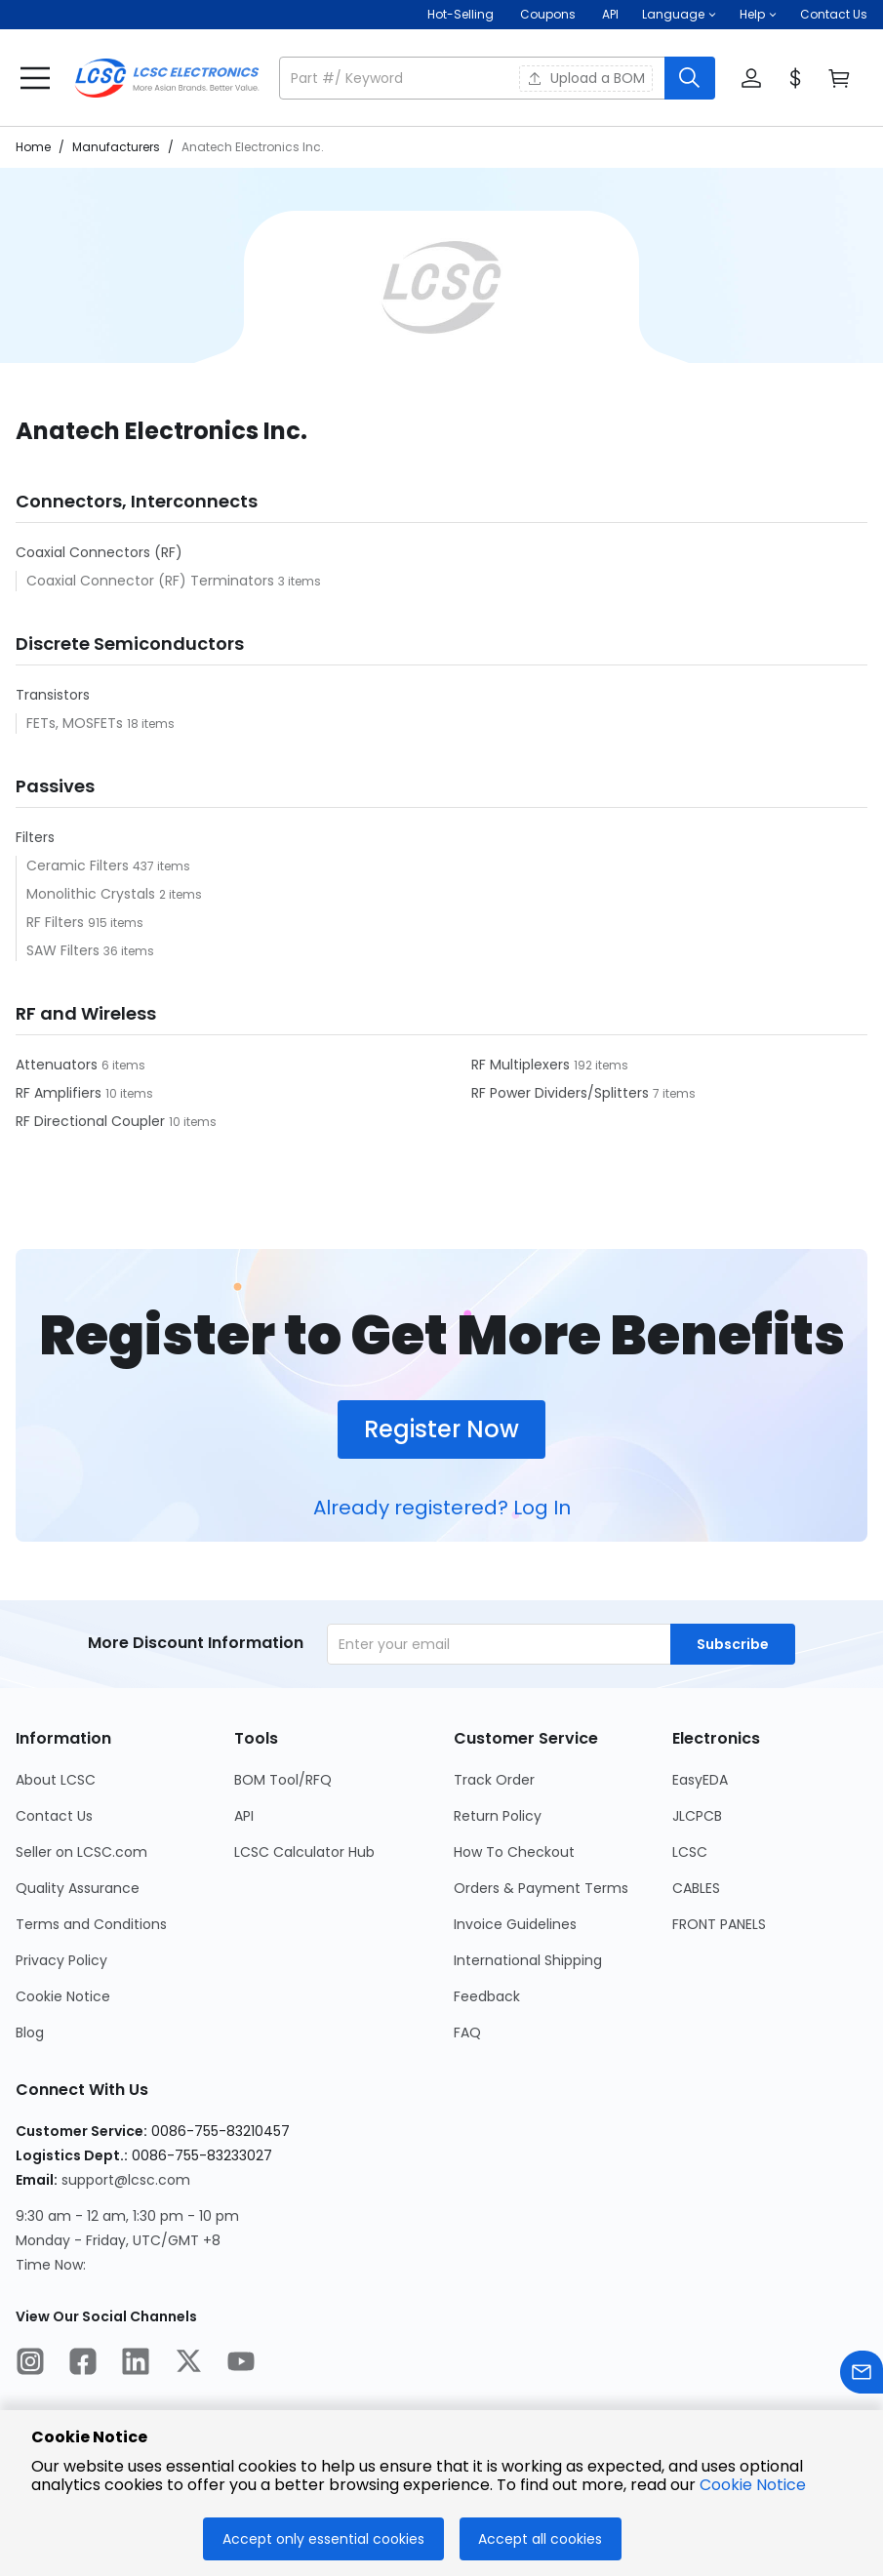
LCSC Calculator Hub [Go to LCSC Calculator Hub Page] (304, 1852)
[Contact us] (861, 2375)
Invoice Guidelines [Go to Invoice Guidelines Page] (515, 1924)
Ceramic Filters (79, 865)
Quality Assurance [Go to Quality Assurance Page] (78, 1888)
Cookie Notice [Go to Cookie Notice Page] (63, 1996)
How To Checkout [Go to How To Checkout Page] (514, 1852)
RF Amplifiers (60, 1093)
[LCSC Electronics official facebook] (83, 2364)
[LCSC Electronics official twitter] (188, 2364)
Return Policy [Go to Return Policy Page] (498, 1816)
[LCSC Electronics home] (167, 78)
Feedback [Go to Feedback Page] (487, 1996)
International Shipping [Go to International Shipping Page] (528, 1960)
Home (33, 147)
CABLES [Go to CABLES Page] (696, 1888)
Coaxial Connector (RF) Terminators (152, 580)
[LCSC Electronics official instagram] (30, 2364)
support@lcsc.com (125, 2180)
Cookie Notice (753, 2485)
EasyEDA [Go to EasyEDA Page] (700, 1780)
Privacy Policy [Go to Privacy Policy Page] (61, 1960)
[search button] (689, 78)
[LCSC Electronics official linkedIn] (135, 2364)
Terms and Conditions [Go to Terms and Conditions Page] (91, 1924)
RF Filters (57, 922)
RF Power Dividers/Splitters (562, 1093)
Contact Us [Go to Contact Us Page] (54, 1816)
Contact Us (833, 14)
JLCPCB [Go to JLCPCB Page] (697, 1816)
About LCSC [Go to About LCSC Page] (56, 1780)
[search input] (474, 78)
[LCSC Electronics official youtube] (241, 2364)
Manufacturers (116, 147)
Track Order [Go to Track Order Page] (494, 1780)
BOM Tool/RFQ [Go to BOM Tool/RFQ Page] (283, 1780)
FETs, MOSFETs (76, 723)
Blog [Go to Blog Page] (30, 2032)
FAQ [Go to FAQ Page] (467, 2032)
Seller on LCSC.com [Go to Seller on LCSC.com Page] (81, 1852)
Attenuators (58, 1064)
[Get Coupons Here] (548, 14)
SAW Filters (64, 950)
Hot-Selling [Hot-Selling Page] (462, 14)
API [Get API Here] (610, 14)
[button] (679, 14)
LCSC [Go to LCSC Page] (689, 1852)
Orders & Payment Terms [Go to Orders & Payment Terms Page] (541, 1888)
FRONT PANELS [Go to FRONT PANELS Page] (719, 1924)
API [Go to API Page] (244, 1816)
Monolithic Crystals (92, 894)
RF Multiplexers (522, 1064)
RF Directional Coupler (92, 1121)
